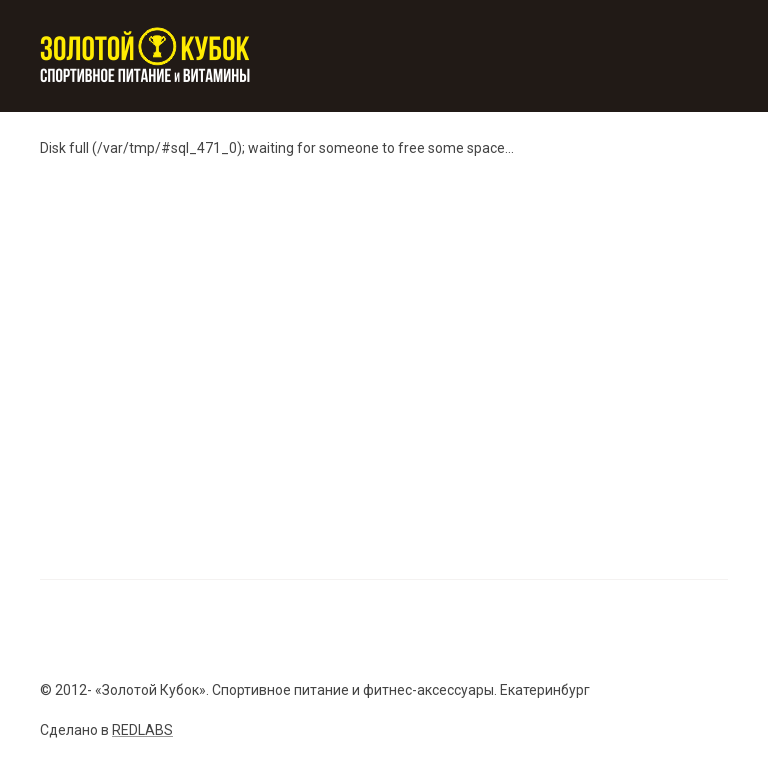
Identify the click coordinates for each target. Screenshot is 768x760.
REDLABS (142, 730)
